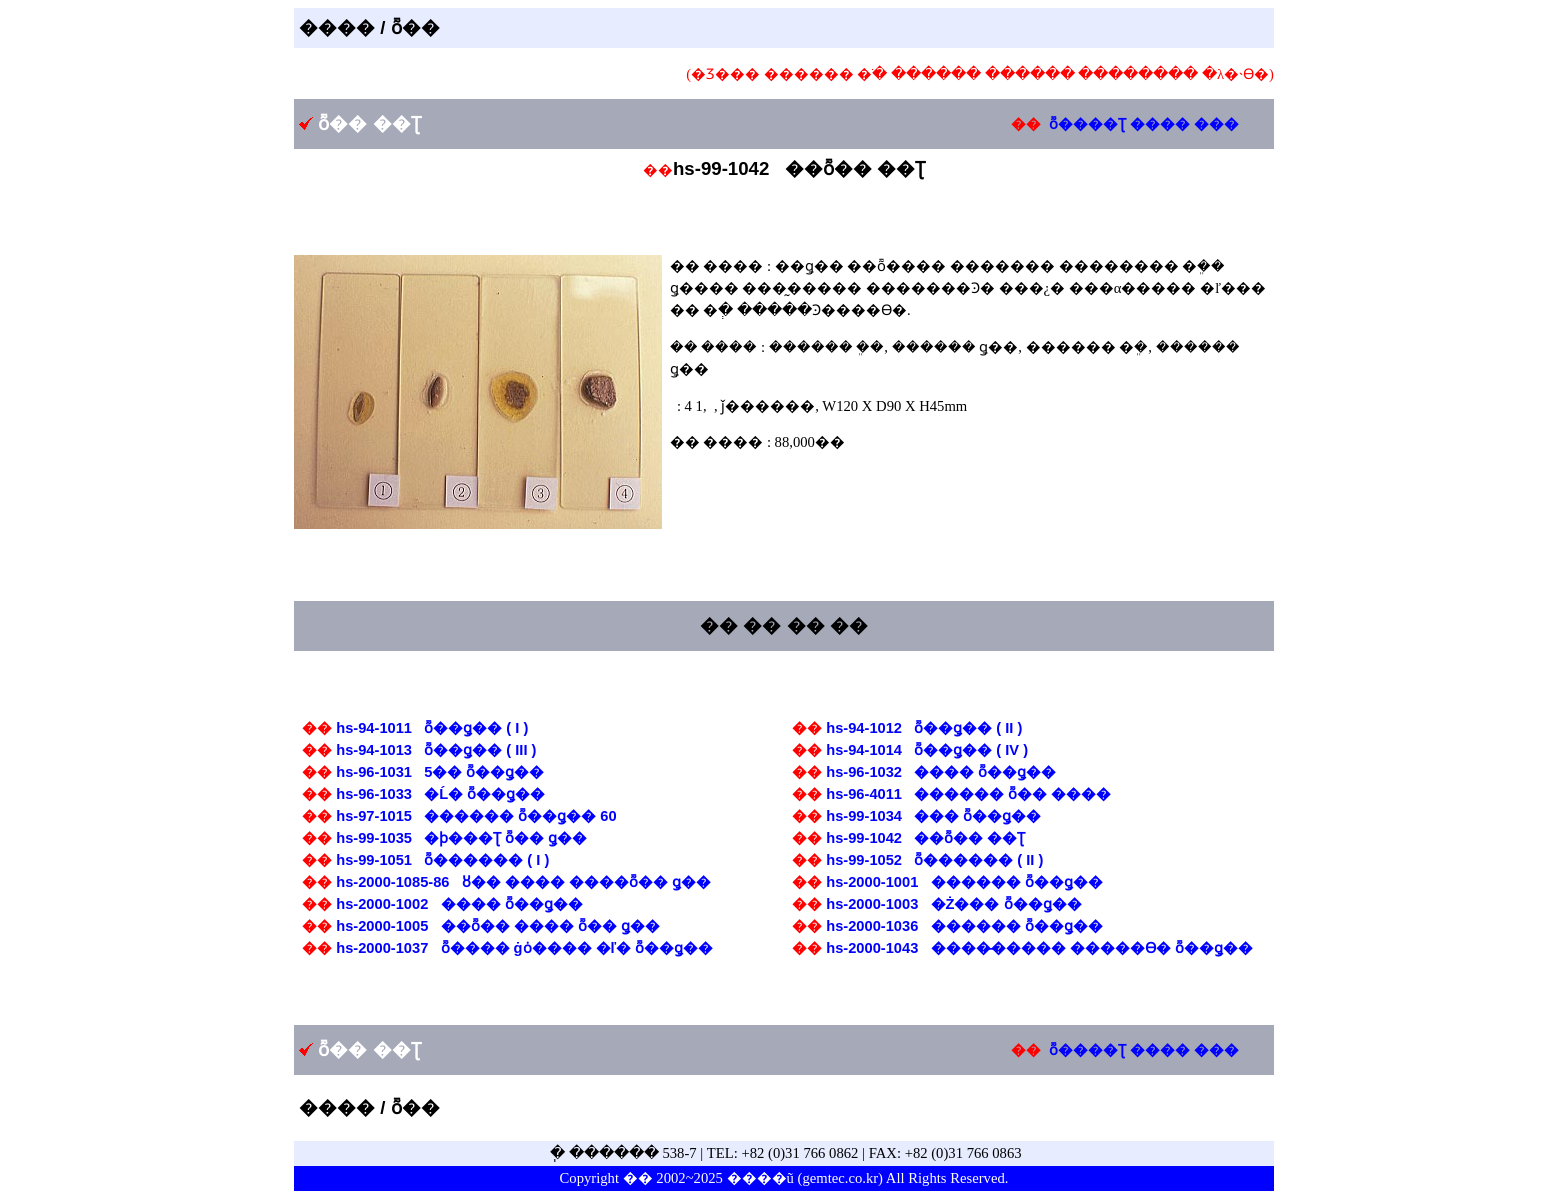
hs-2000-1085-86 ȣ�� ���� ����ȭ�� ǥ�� (523, 882)
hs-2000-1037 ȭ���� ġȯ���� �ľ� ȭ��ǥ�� (524, 948)
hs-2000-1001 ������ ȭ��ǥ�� (964, 882)
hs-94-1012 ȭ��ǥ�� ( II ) (924, 728)
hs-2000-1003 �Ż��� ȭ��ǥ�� (953, 904)
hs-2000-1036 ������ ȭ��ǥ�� (964, 926)
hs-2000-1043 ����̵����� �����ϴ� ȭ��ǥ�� (1039, 948)
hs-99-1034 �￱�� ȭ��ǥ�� (933, 816)
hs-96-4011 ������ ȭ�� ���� (968, 794)
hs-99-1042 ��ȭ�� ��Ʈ (925, 838)
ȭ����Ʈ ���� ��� (1144, 124)
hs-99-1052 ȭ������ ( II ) (934, 860)
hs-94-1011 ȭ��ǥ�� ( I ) (432, 728)
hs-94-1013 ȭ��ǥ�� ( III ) (436, 750)
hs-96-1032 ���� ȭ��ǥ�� (941, 772)
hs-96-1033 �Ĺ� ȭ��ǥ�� (440, 794)
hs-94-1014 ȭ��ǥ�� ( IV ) (927, 750)
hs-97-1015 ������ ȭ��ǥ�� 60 (476, 816)
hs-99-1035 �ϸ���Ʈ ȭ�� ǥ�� (461, 838)
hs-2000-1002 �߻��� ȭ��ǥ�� (459, 904)
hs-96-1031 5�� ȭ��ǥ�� (440, 772)
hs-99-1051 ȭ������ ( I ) (442, 860)
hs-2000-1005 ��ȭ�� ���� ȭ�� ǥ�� (498, 926)
